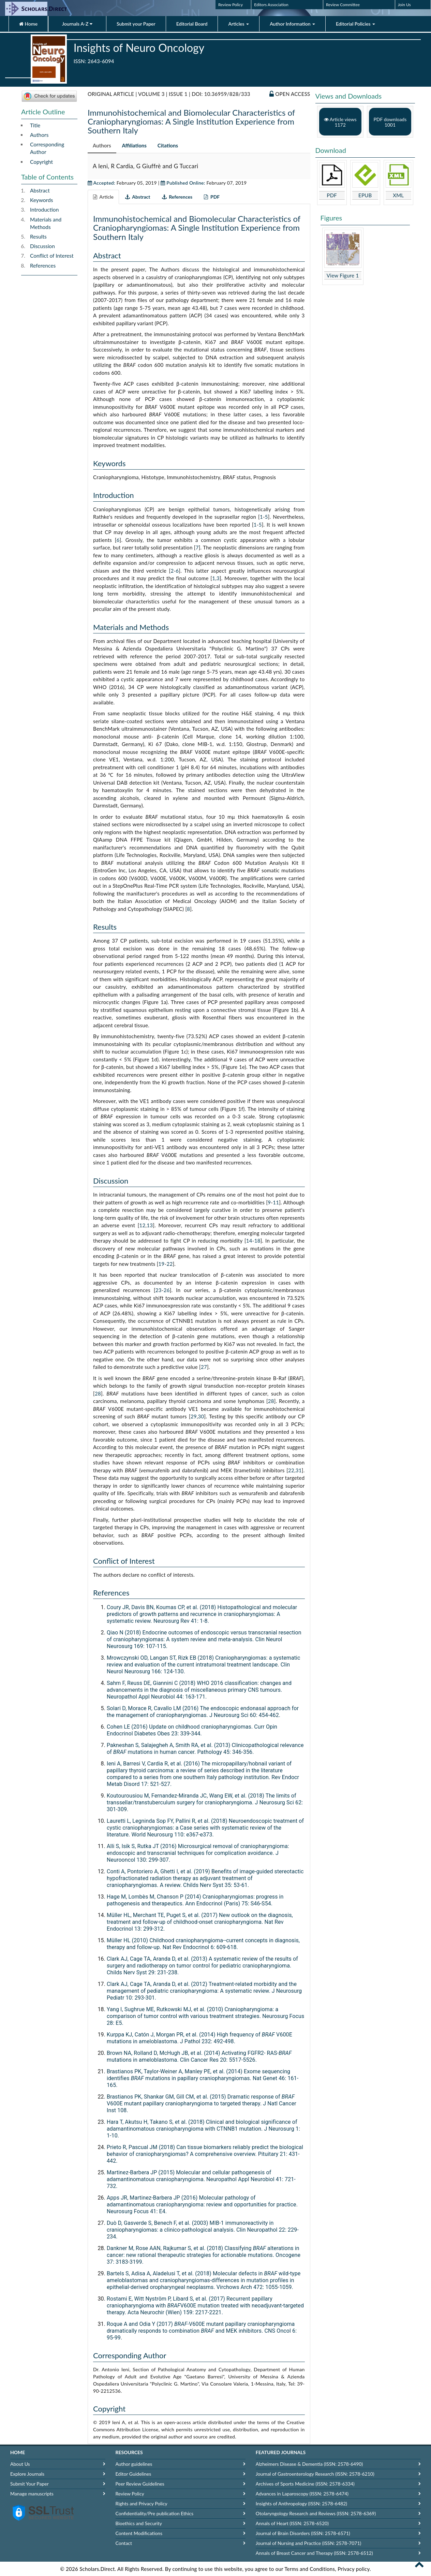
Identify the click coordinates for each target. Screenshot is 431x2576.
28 (98, 1393)
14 (249, 1240)
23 (158, 1290)
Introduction (44, 209)
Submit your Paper (136, 24)
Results (38, 236)
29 (194, 1416)
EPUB (365, 195)
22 (169, 1264)
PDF (332, 195)
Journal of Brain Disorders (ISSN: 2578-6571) (303, 2533)
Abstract (40, 190)
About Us (20, 2464)
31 (299, 1470)
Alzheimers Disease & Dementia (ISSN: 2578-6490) (309, 2464)
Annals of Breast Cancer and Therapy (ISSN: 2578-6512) (314, 2553)
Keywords (41, 200)
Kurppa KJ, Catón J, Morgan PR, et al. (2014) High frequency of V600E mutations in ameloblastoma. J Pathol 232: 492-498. (199, 2038)
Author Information (292, 24)
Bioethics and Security (139, 2523)
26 (167, 1290)
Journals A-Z (77, 24)
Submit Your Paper (29, 2484)
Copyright (41, 162)
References (43, 265)
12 (142, 1225)
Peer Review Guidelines (140, 2484)
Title (35, 125)
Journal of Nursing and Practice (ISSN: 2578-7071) (308, 2543)
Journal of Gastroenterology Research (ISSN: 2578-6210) (315, 2474)
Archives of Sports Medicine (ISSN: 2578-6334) (305, 2484)
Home (28, 24)
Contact (124, 2543)
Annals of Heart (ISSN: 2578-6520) (292, 2523)
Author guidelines (134, 2464)
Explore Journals (27, 2474)
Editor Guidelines (133, 2474)
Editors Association (271, 4)
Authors (39, 135)
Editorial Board (192, 24)
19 (162, 1264)
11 (276, 1202)
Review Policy (230, 4)
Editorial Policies (355, 24)
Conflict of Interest (52, 256)
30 (201, 1416)
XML (398, 195)
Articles (238, 24)
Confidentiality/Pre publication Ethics (155, 2513)
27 (204, 1367)
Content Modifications (139, 2533)
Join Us (404, 4)
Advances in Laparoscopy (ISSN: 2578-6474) (302, 2493)
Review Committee (343, 4)
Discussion (42, 246)
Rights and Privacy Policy (141, 2503)
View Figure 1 (343, 275)
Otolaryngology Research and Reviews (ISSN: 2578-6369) (316, 2513)
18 (257, 1240)
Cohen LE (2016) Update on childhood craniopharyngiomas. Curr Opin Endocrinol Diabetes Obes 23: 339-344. (192, 1730)
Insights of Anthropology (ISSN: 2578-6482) (301, 2503)
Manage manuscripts (32, 2493)
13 (150, 1225)
